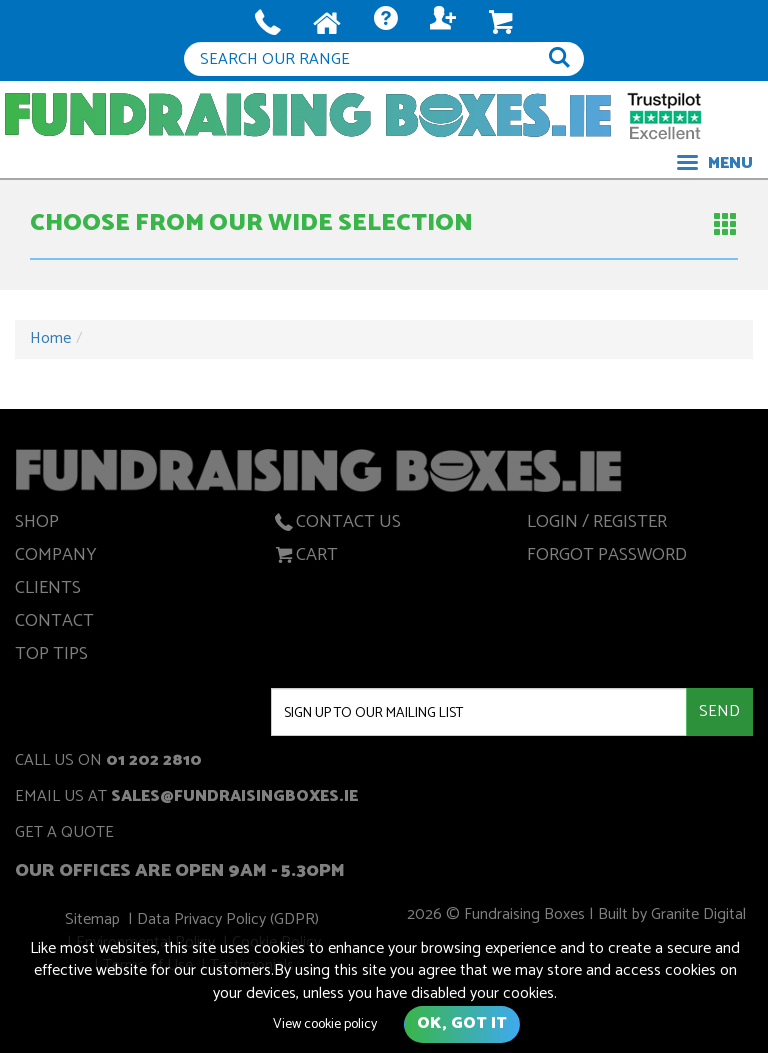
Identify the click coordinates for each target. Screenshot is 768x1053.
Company (56, 558)
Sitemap (95, 922)
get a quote (64, 834)
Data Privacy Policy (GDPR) (229, 922)
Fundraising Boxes (308, 114)
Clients (48, 591)
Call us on (108, 762)
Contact (54, 624)
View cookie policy (325, 1024)
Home (50, 338)
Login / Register (597, 525)
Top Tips (51, 657)
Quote (386, 23)
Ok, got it (462, 1023)
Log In (443, 23)
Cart (304, 558)
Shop (37, 525)
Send (719, 711)
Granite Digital (695, 917)
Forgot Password (607, 558)
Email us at (186, 798)
